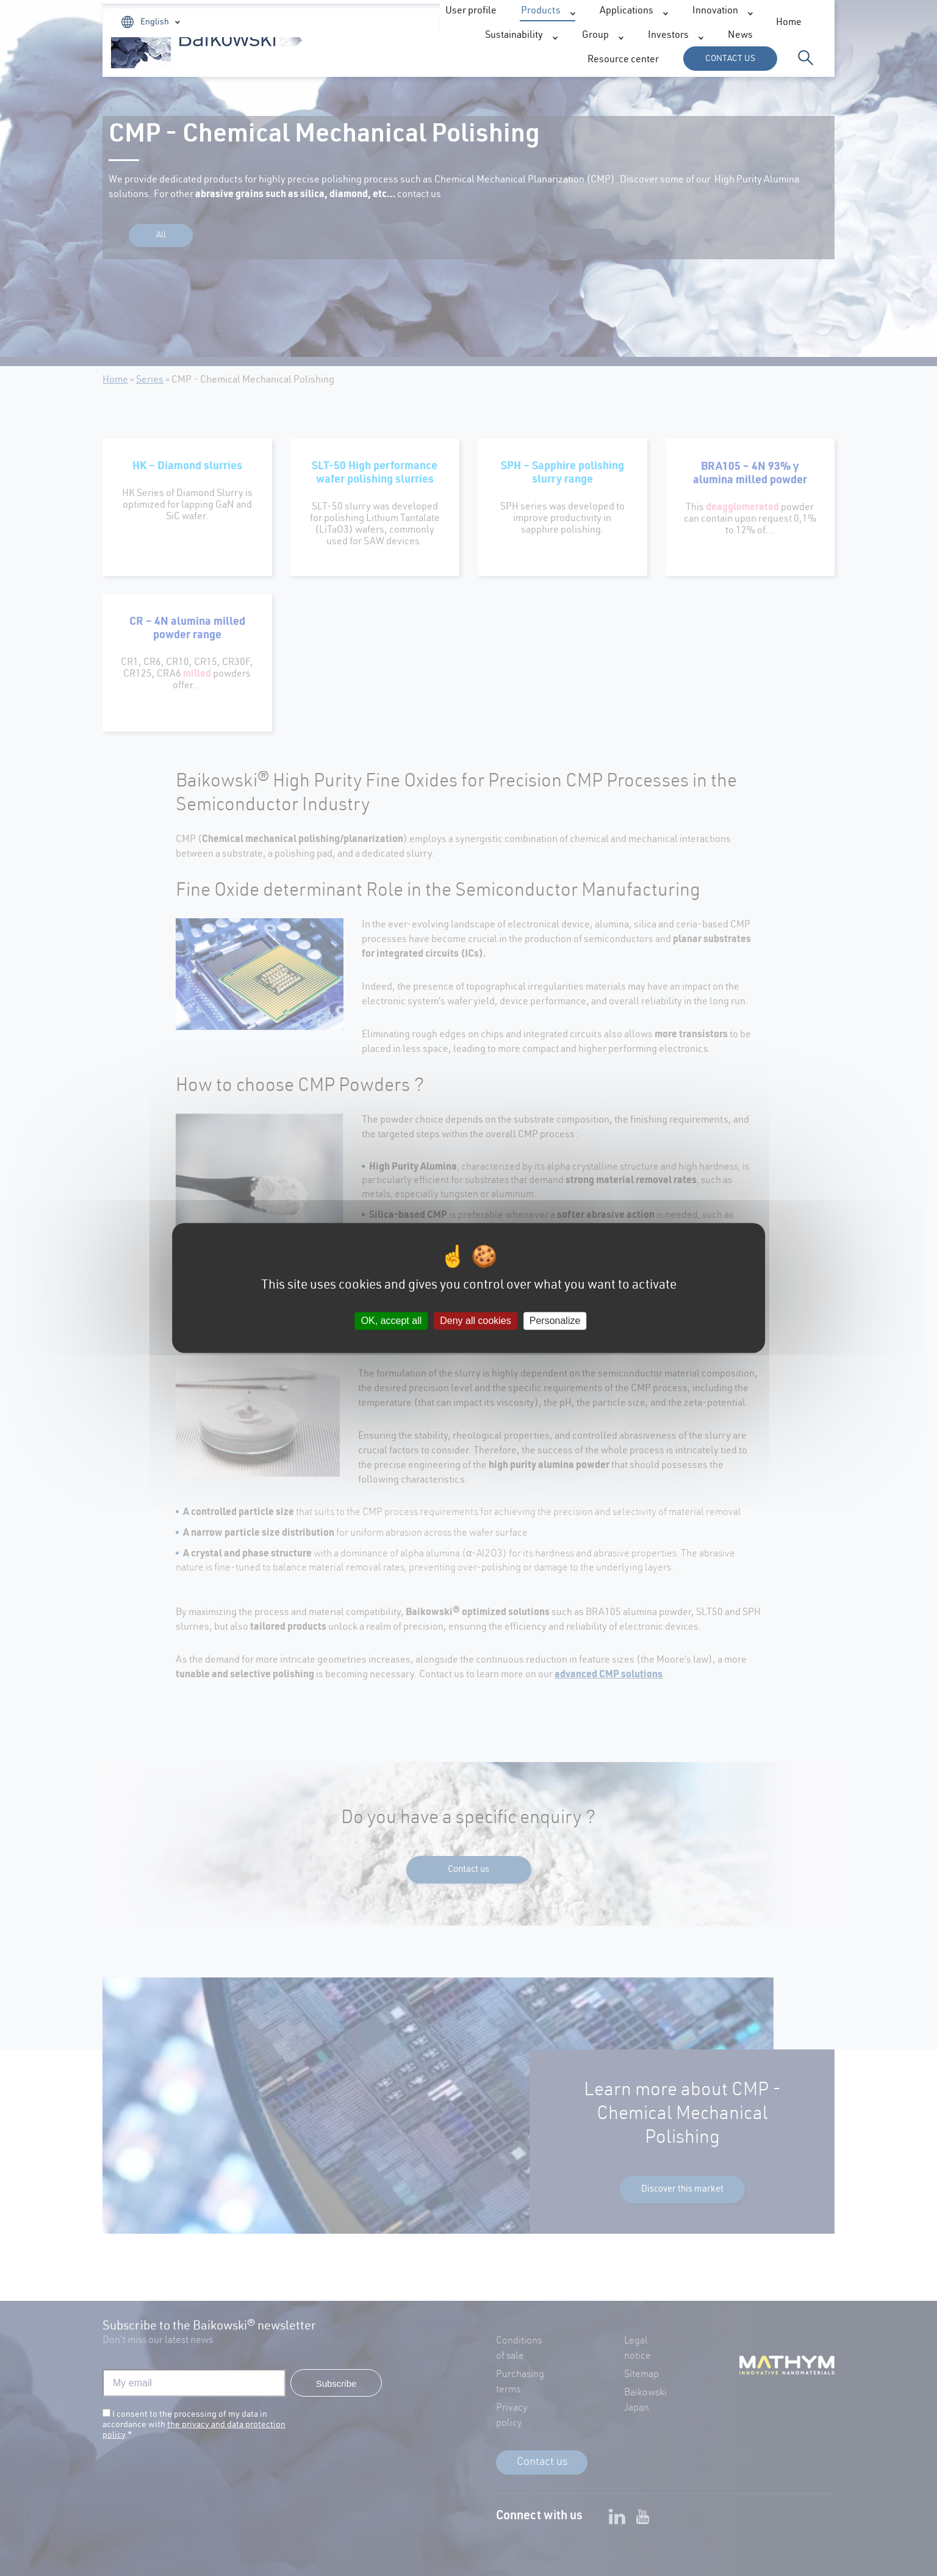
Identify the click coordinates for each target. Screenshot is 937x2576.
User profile (697, 23)
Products (291, 60)
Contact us (730, 59)
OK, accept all (391, 1320)
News (520, 23)
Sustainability (556, 60)
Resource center (593, 23)
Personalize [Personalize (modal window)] (555, 1320)
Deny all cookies (475, 1320)
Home (391, 23)
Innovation (466, 60)
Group (638, 60)
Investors (456, 23)
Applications (377, 60)
